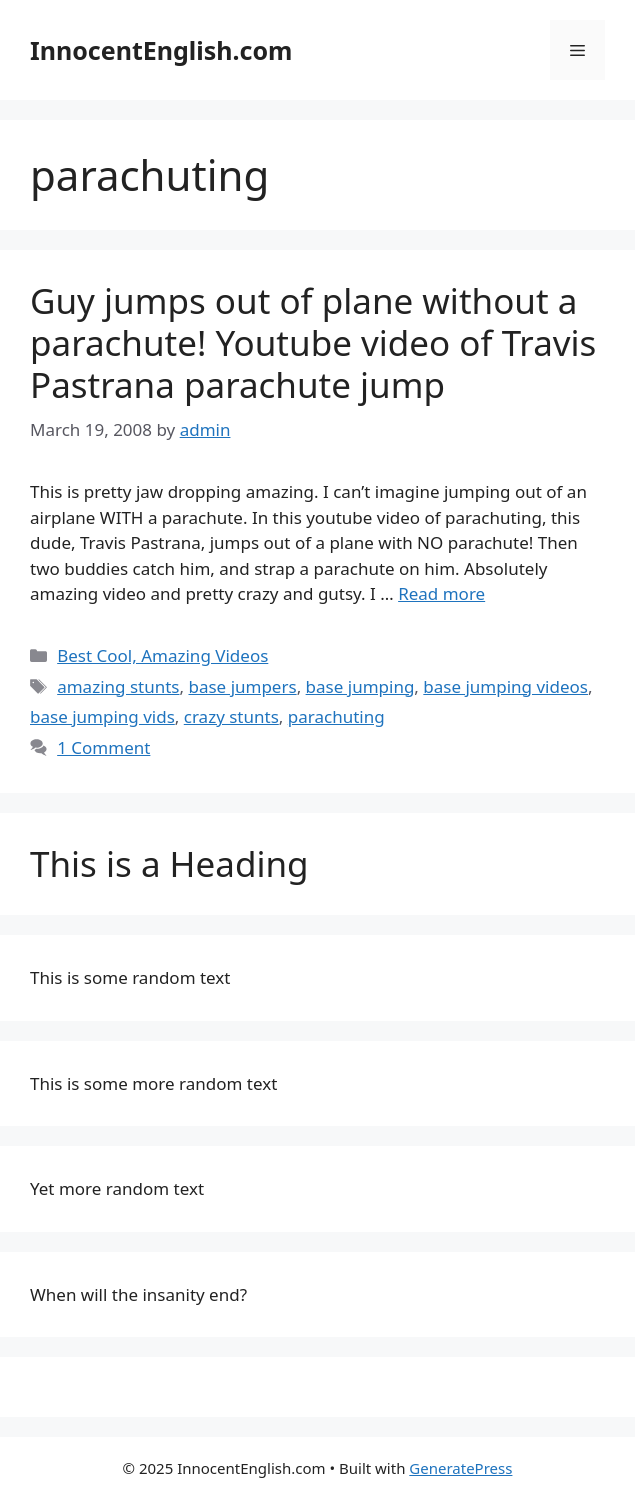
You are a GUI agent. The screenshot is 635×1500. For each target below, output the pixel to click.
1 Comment (103, 747)
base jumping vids (102, 716)
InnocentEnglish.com (161, 50)
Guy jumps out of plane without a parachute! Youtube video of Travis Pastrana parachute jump (313, 342)
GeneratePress (460, 1468)
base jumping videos (505, 686)
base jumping (360, 686)
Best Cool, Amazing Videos (162, 655)
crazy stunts (231, 716)
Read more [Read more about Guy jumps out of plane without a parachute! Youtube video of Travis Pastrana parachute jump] (441, 593)
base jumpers (242, 686)
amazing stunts (118, 686)
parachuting (336, 716)
